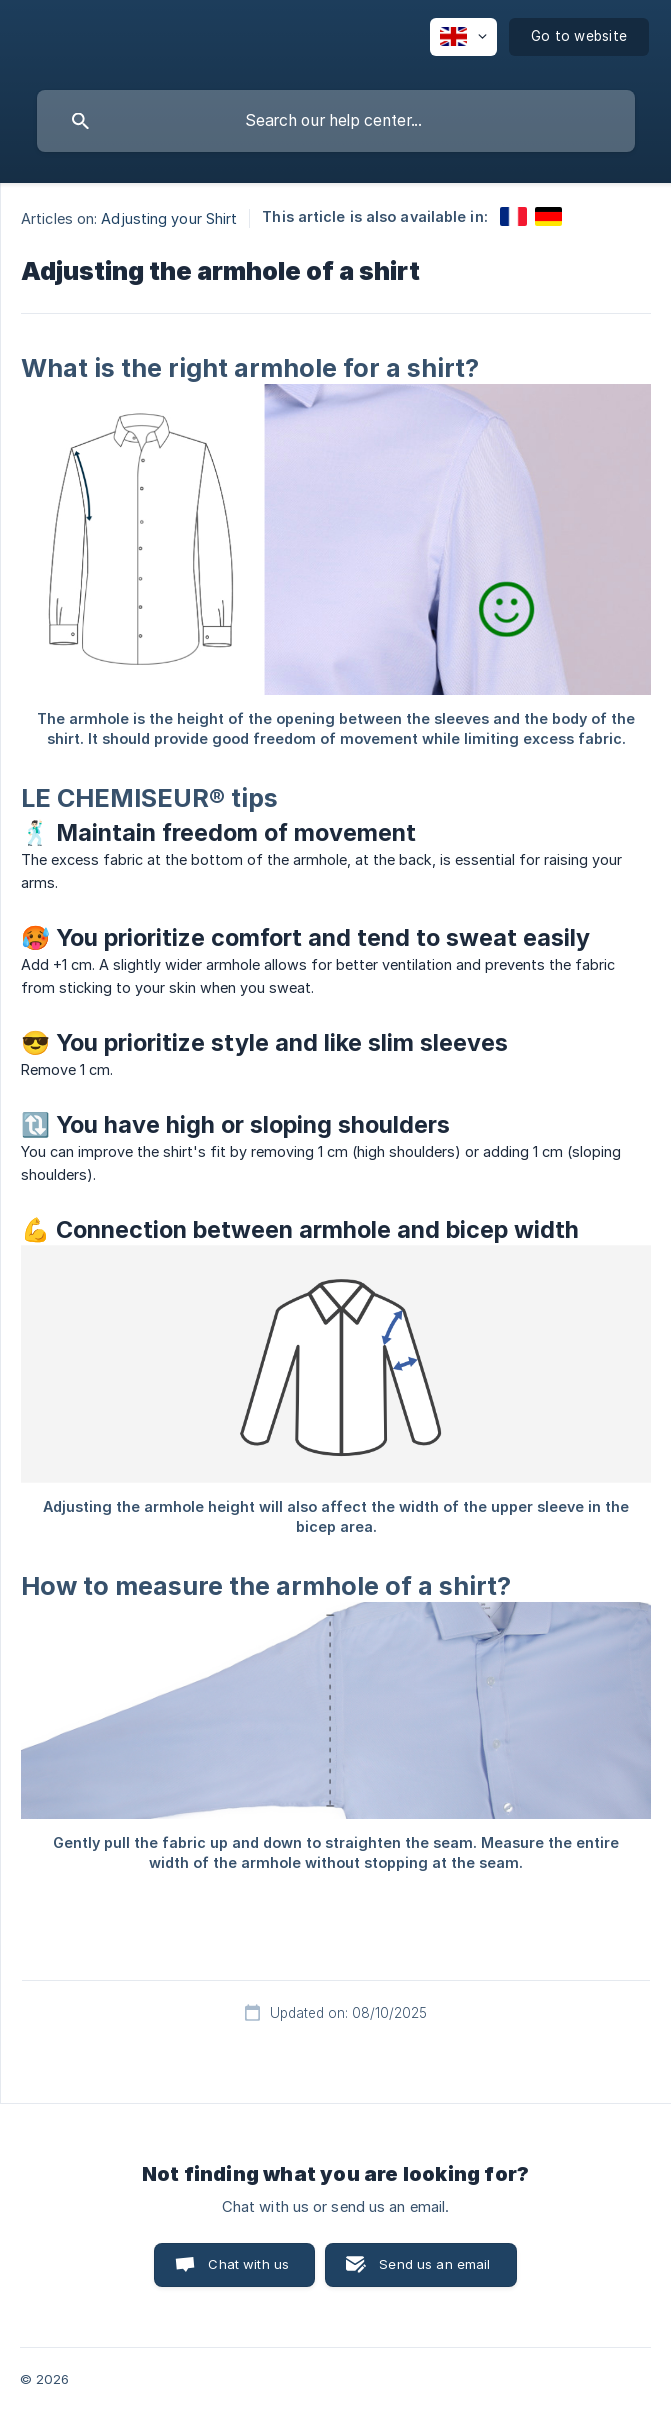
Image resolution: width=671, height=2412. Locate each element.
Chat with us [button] (248, 2264)
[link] (513, 216)
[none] (463, 37)
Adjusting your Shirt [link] (169, 218)
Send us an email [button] (434, 2264)
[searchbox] (336, 121)
